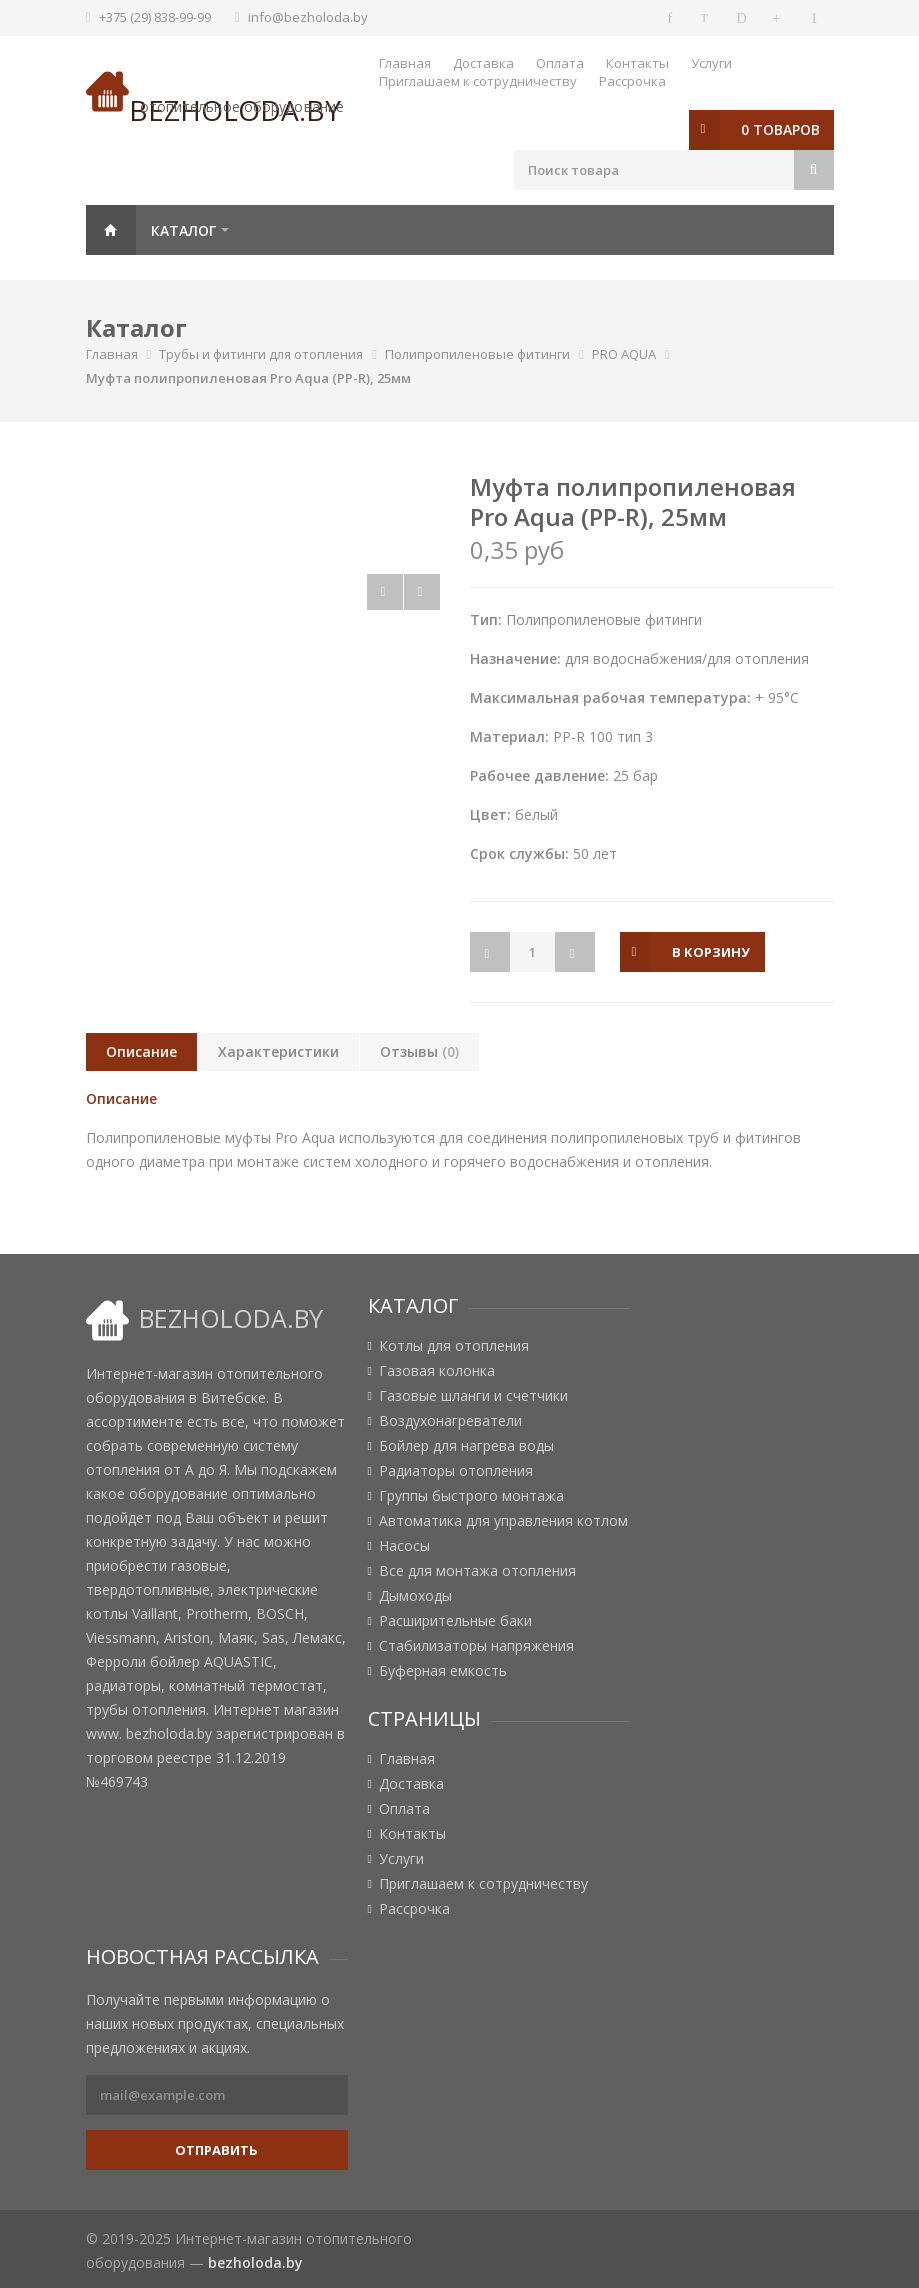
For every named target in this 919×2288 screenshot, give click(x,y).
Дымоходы (415, 1596)
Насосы (404, 1546)
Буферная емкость (443, 1671)
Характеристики (278, 1051)
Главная (405, 63)
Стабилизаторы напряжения (476, 1646)
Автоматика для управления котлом (503, 1521)
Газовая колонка (437, 1371)
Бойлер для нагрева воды (466, 1446)
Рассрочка (632, 81)
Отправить (216, 2150)
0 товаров (780, 129)
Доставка (483, 63)
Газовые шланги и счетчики (473, 1396)
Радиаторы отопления (456, 1471)
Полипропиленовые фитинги (477, 354)
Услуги (711, 63)
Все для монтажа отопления (477, 1571)
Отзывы (419, 1051)
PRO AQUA (624, 354)
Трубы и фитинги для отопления (261, 354)
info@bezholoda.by (308, 17)
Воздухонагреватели (450, 1421)
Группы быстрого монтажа (471, 1496)
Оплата (560, 63)
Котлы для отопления (454, 1346)
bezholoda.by (255, 2262)
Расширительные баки (455, 1621)
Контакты (637, 63)
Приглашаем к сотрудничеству (478, 81)
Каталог (183, 230)
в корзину (711, 952)
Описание (141, 1051)
